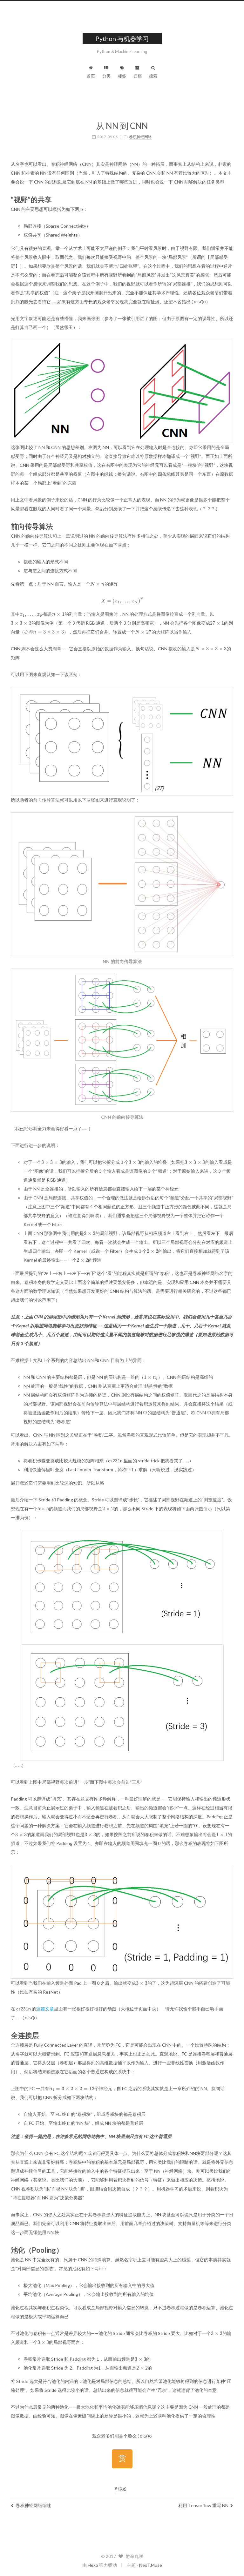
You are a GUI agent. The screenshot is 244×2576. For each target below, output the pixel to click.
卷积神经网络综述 (31, 2505)
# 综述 (120, 2488)
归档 (137, 72)
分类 (106, 72)
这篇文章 (45, 2008)
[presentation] (97, 584)
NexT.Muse (150, 2565)
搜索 (153, 72)
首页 (91, 72)
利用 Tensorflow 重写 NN (205, 2505)
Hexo (93, 2565)
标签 (122, 72)
